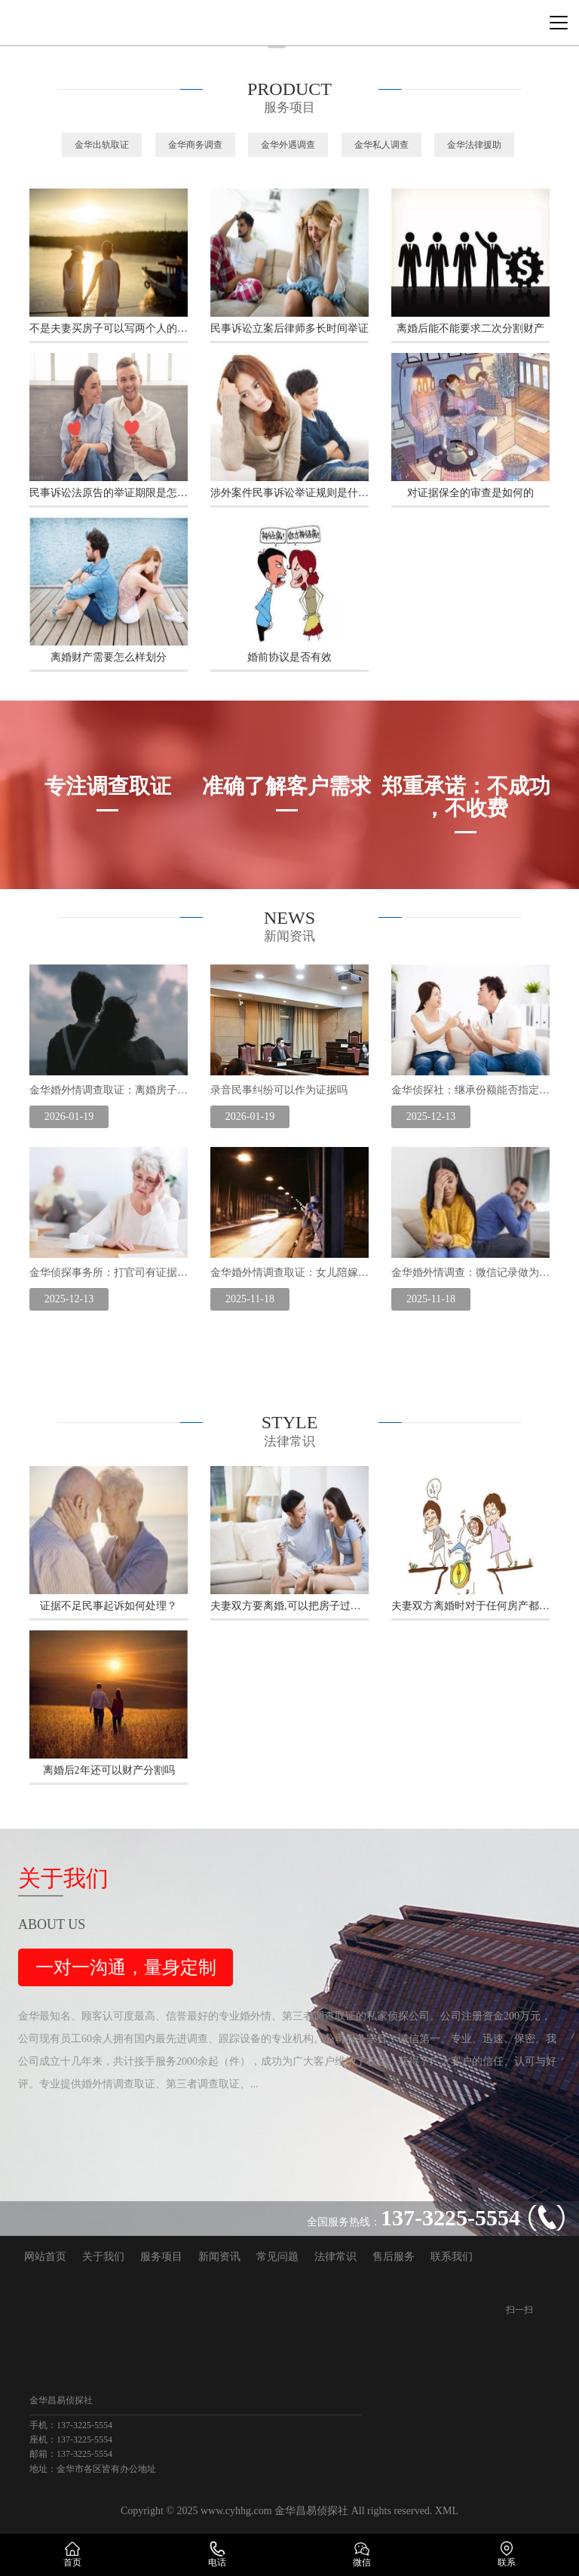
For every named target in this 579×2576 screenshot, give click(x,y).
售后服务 (393, 2256)
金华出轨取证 (102, 145)
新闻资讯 (219, 2256)
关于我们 (103, 2256)
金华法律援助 (474, 145)
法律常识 (335, 2256)
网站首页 (45, 2256)
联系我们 (451, 2256)
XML (446, 2510)
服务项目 (161, 2256)
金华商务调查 (195, 145)
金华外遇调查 (288, 145)
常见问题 (277, 2256)
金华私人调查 (381, 145)
